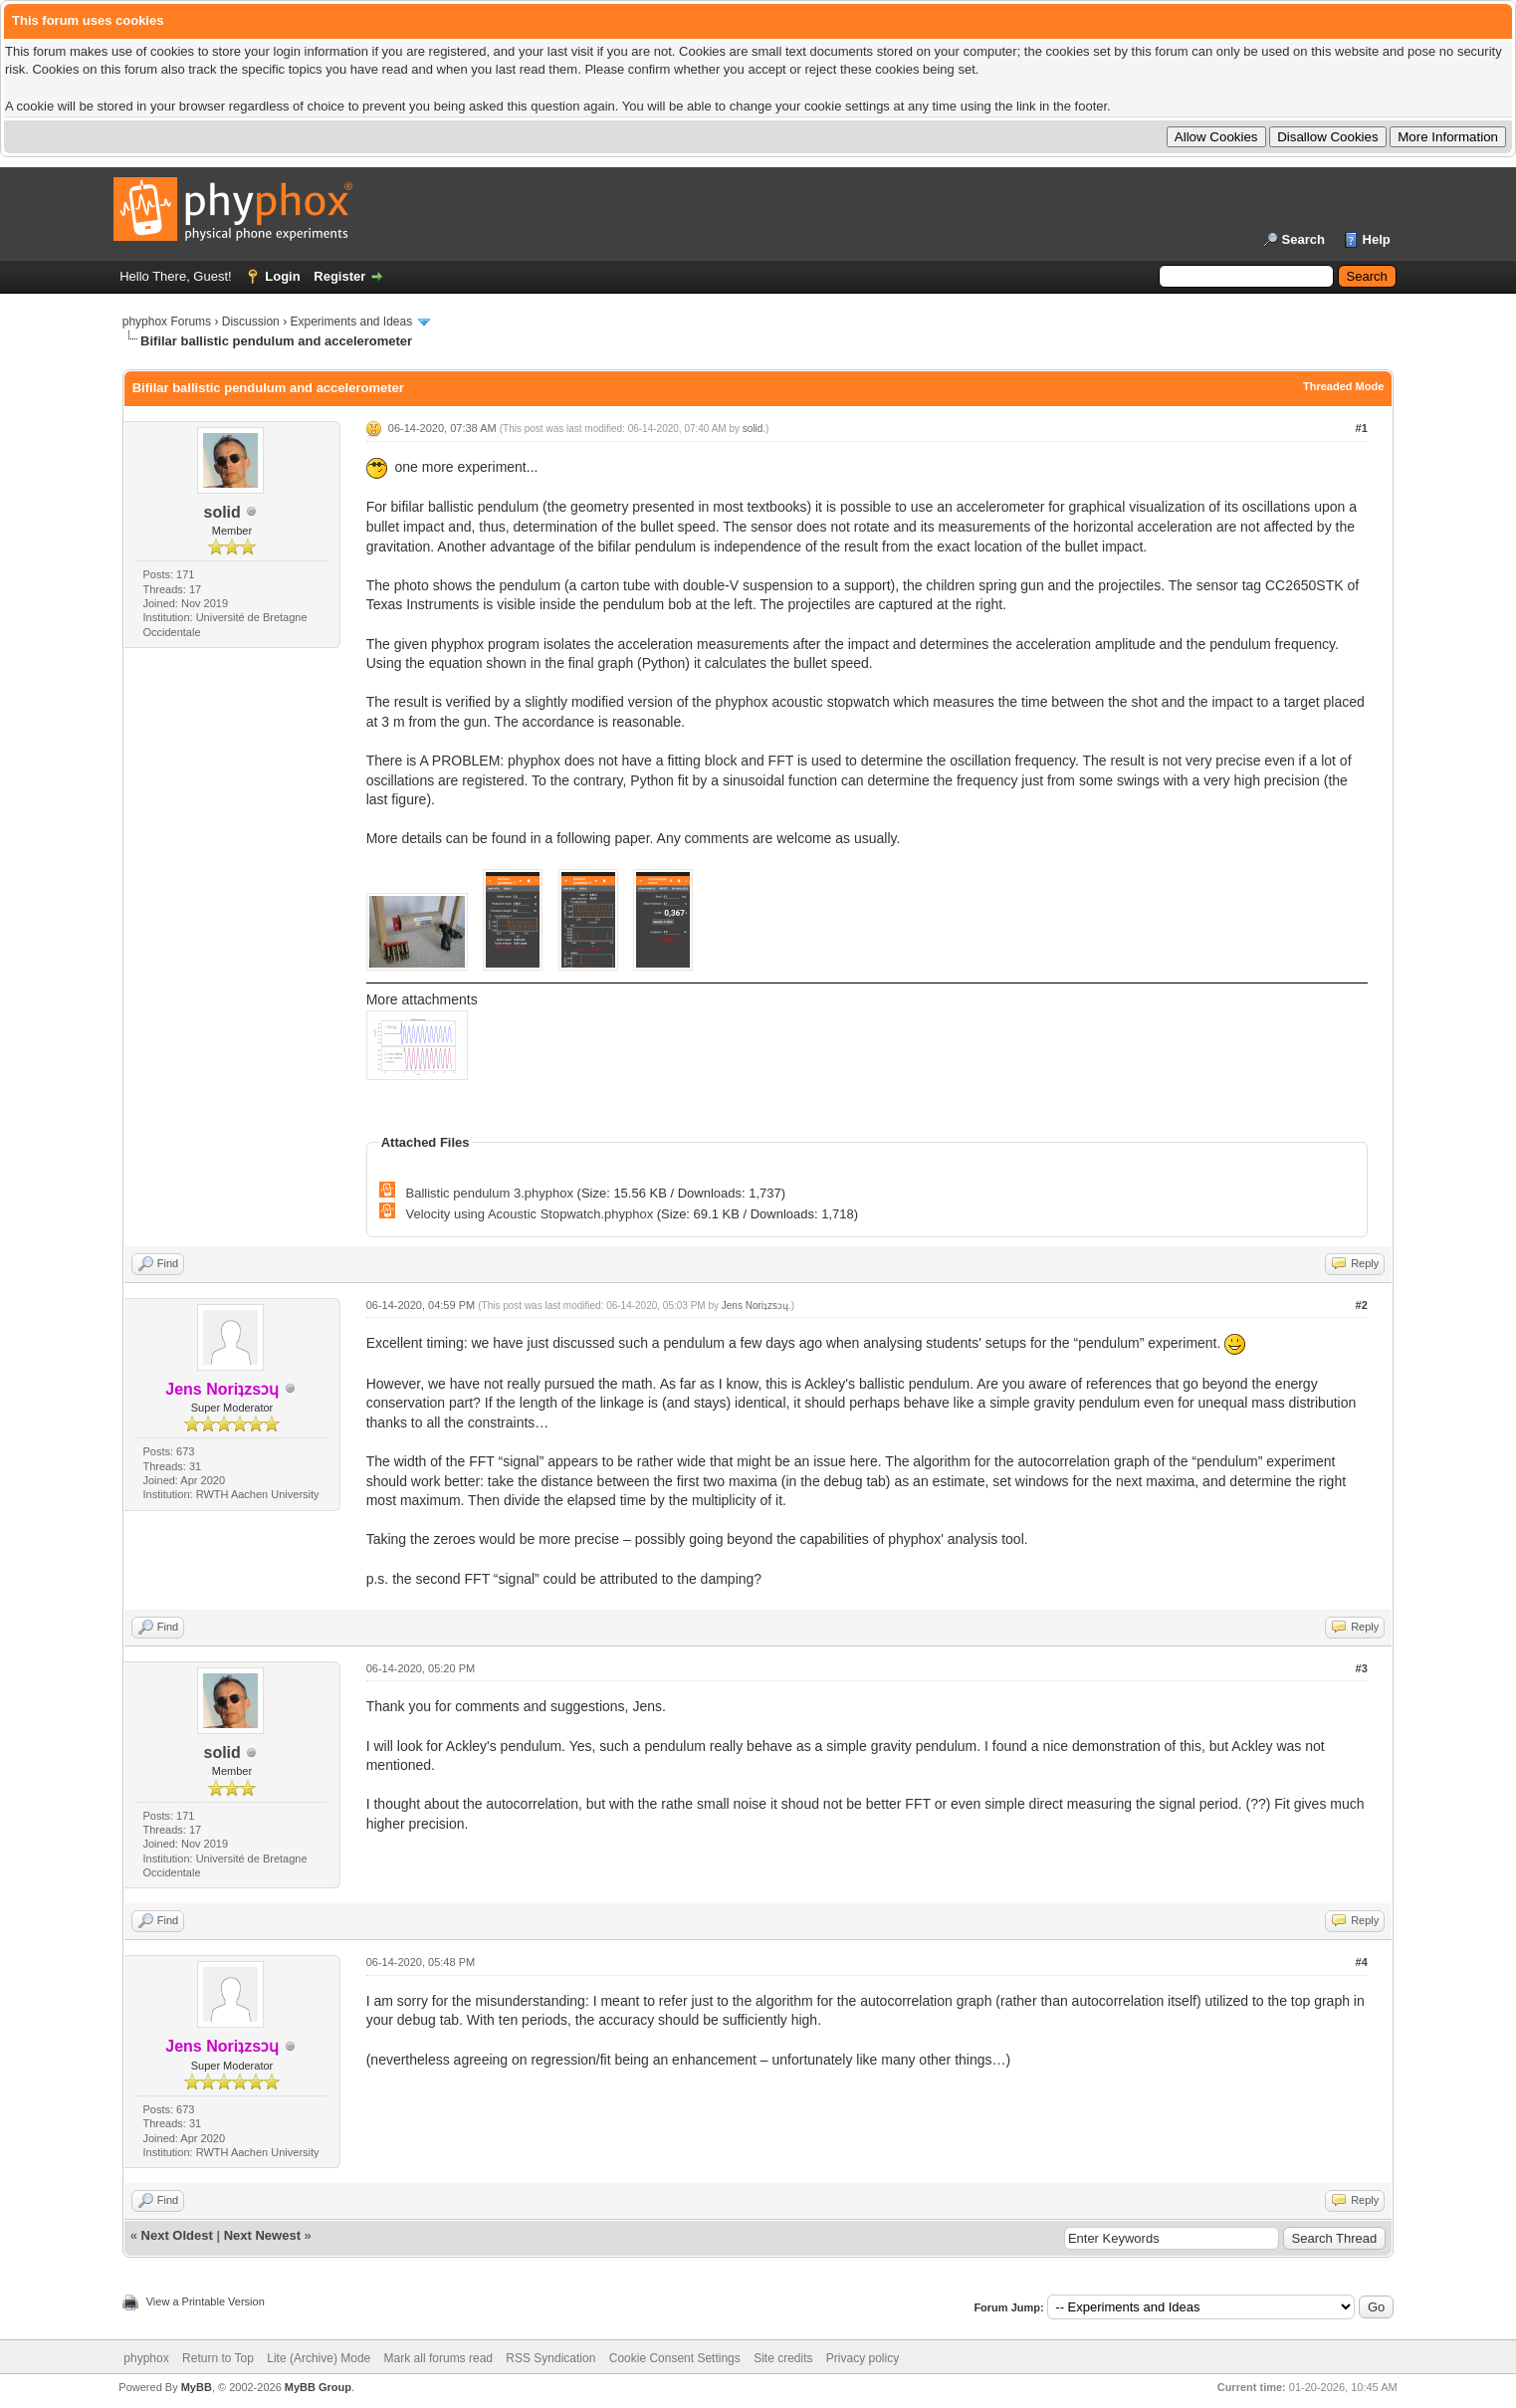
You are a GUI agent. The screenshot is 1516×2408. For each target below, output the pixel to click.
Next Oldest (177, 2235)
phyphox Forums (166, 321)
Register (339, 276)
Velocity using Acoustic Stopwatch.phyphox (530, 1213)
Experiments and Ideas (351, 321)
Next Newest (262, 2235)
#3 (1362, 1668)
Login (282, 276)
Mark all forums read (438, 2358)
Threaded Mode (1343, 386)
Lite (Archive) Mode (318, 2358)
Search (1303, 239)
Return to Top (218, 2358)
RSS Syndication (550, 2358)
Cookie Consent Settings (675, 2358)
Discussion (251, 321)
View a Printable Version (205, 2301)
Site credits (783, 2358)
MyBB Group (318, 2387)
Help (1377, 239)
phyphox (145, 2358)
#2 (1362, 1305)
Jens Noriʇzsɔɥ (755, 1305)
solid (221, 512)
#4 (1362, 1962)
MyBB (196, 2387)
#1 (1362, 428)
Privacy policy (862, 2358)
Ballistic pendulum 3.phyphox (489, 1193)
